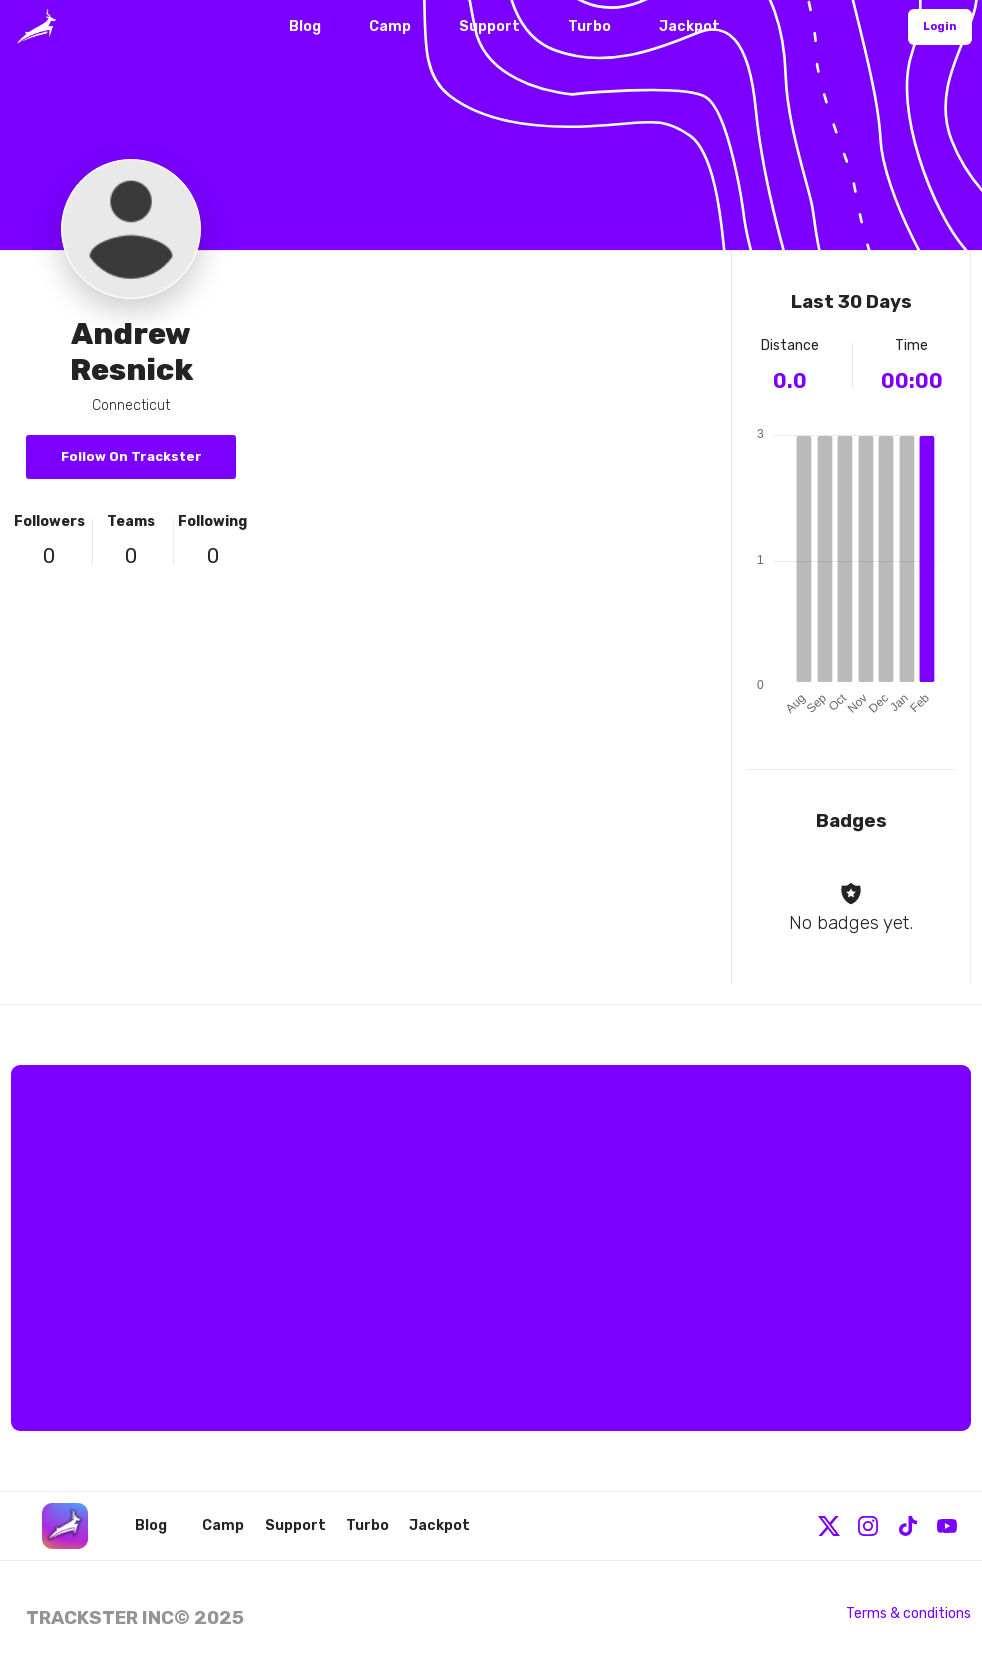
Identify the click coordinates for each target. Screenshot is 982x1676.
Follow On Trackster (131, 456)
